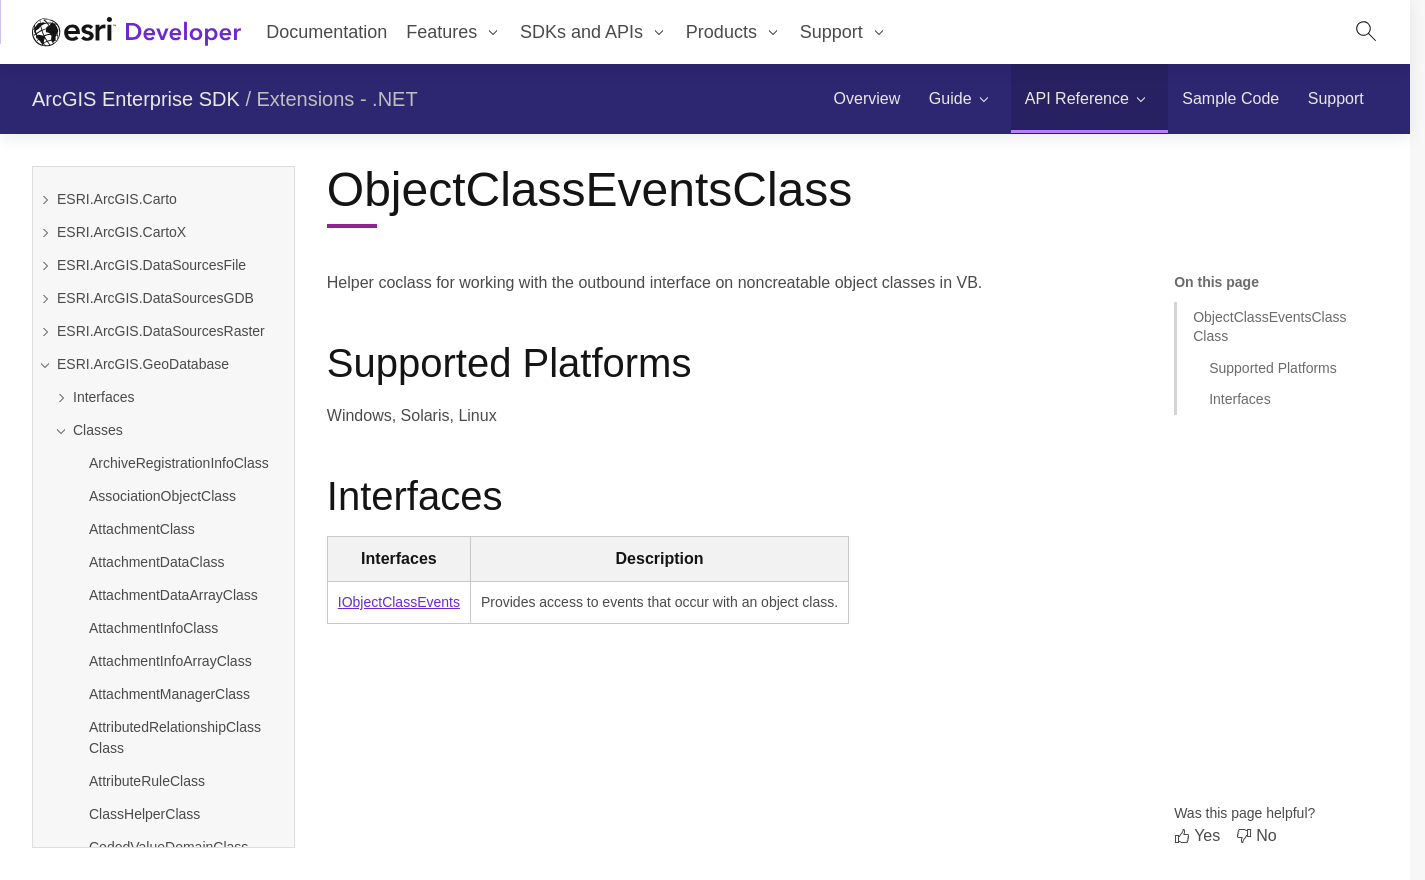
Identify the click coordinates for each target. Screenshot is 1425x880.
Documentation (326, 32)
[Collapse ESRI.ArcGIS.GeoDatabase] (45, 364)
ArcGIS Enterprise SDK (136, 99)
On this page (1216, 282)
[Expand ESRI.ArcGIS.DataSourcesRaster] (45, 331)
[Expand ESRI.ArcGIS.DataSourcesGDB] (45, 298)
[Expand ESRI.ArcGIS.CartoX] (45, 232)
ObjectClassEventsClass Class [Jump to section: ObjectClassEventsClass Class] (1269, 326)
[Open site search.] (1366, 32)
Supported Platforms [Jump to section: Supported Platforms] (1273, 368)
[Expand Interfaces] (171, 397)
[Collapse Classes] (171, 430)
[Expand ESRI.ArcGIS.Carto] (45, 199)
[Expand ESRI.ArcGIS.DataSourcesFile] (45, 265)
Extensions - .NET (337, 99)
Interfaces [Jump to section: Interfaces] (1239, 399)
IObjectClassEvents (399, 602)
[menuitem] (866, 99)
